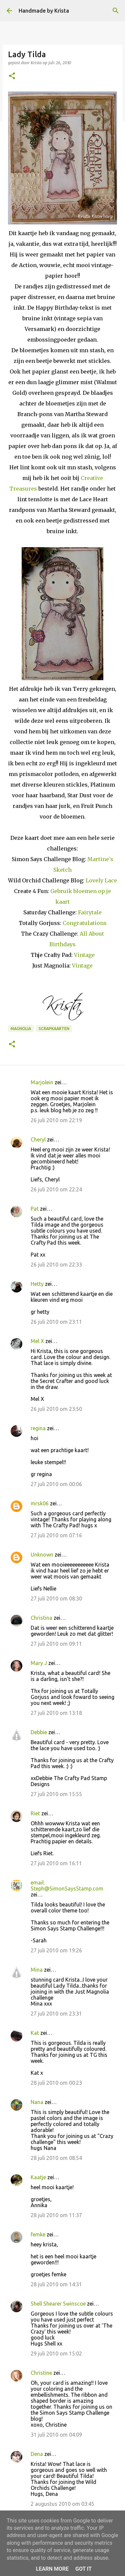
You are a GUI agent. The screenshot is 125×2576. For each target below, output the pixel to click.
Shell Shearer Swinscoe (58, 2304)
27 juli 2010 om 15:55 (56, 1794)
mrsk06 (40, 1503)
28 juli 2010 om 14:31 (56, 2284)
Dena (37, 2454)
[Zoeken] (116, 11)
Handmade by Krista (44, 11)
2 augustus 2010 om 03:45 (62, 2504)
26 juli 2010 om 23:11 (56, 1322)
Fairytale (90, 912)
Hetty (37, 1284)
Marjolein (42, 1082)
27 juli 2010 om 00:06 (56, 1484)
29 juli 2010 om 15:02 (56, 2353)
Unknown (42, 1555)
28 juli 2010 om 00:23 (56, 2083)
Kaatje (38, 2177)
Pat (35, 1209)
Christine (41, 2373)
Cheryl (38, 1139)
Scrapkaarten (54, 1028)
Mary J (39, 1663)
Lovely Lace (101, 880)
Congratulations (85, 923)
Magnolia (21, 1028)
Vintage (84, 955)
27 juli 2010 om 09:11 (56, 1644)
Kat (35, 2033)
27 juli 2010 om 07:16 (56, 1535)
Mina (37, 1970)
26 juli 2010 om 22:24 (56, 1189)
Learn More (52, 2569)
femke (38, 2234)
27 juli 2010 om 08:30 (56, 1598)
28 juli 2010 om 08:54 (56, 2158)
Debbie (39, 1732)
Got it (83, 2569)
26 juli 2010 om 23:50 (56, 1409)
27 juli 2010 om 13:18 (56, 1713)
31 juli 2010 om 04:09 (56, 2435)
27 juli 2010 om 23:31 (56, 2014)
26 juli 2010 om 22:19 (56, 1120)
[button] (12, 76)
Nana (37, 2102)
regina (38, 1428)
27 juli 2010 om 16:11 (56, 1863)
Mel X (37, 1341)
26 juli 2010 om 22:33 (56, 1265)
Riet (35, 1813)
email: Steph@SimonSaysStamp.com (67, 1886)
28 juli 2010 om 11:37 (56, 2215)
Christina (41, 1618)
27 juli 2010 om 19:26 (56, 1950)
